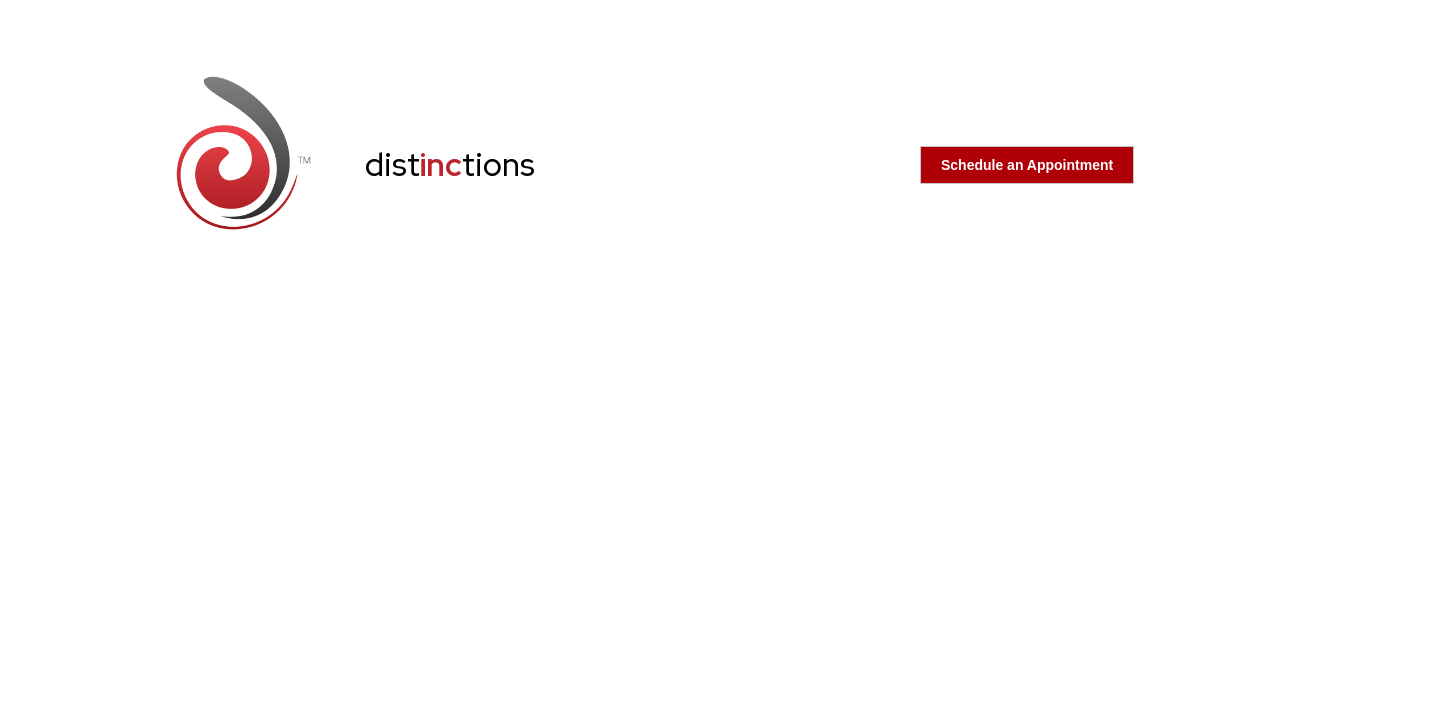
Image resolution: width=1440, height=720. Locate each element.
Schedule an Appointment (1027, 165)
